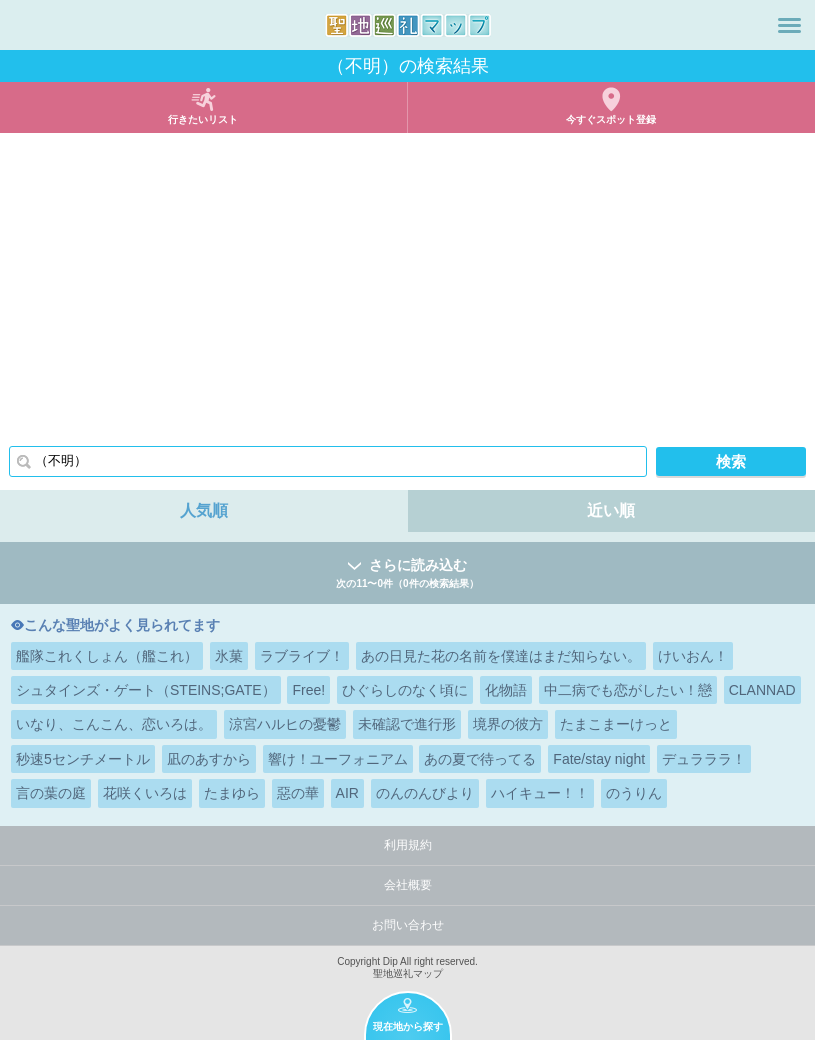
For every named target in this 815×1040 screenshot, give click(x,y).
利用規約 (408, 845)
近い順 (611, 510)
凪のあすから (209, 759)
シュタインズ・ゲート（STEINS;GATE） (146, 690)
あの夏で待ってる (480, 759)
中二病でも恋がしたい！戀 (628, 690)
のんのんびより (425, 793)
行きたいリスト (203, 119)
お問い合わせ (408, 925)
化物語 (506, 690)
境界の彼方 (508, 724)
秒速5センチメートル (83, 759)
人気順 (204, 510)
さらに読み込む (407, 574)
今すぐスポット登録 (611, 119)
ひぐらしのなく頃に (405, 690)
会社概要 (408, 885)
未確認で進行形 (407, 724)
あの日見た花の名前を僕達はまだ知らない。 (501, 656)
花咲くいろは (145, 793)
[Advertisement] (407, 283)
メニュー (789, 25)
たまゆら (232, 793)
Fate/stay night (599, 759)
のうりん (634, 793)
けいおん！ (693, 656)
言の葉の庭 (51, 793)
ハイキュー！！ (540, 793)
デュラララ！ (704, 759)
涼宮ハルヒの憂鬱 (285, 724)
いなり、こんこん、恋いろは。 (114, 724)
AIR (347, 793)
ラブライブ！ (302, 656)
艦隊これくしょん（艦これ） (107, 656)
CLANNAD (762, 690)
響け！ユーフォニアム (338, 759)
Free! (308, 690)
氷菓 (229, 656)
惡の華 (298, 793)
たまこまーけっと (616, 724)
